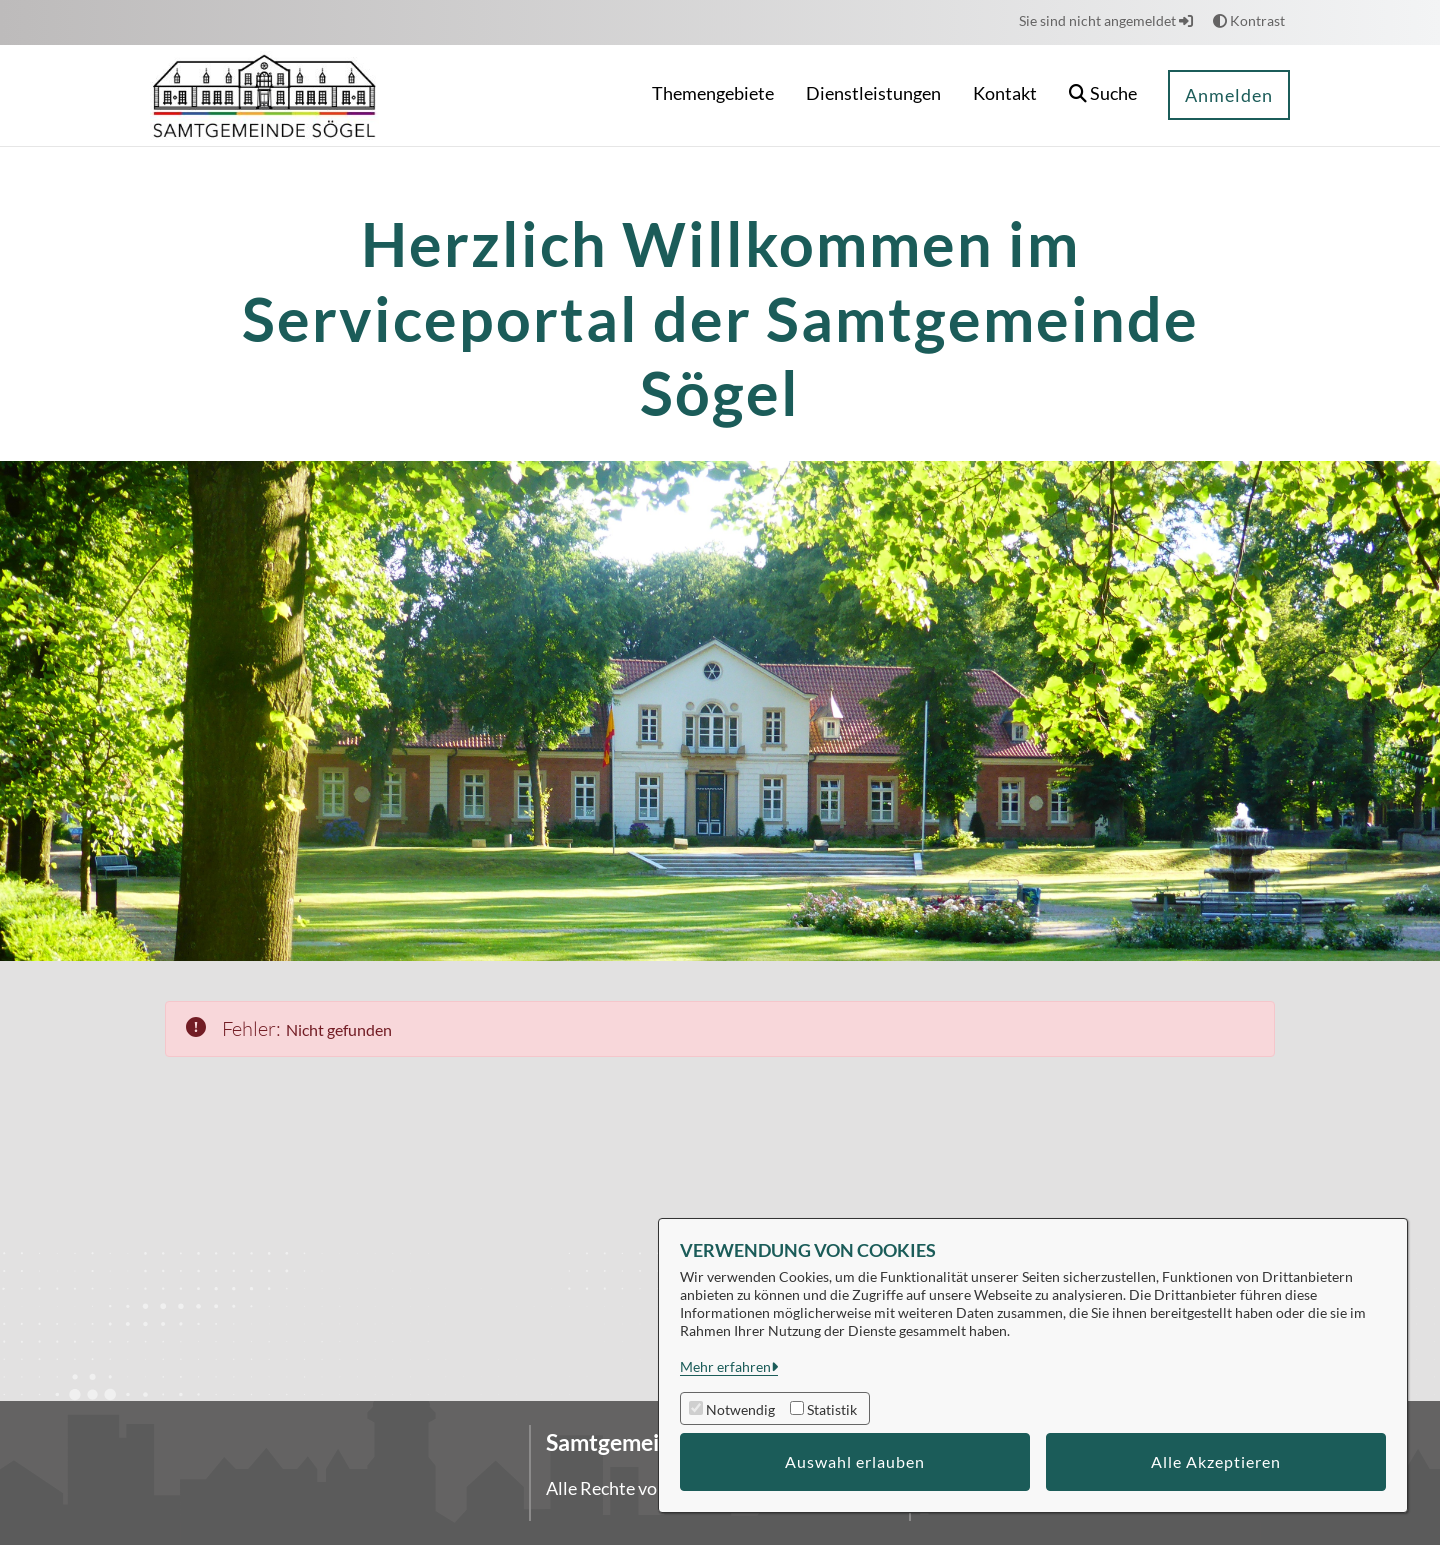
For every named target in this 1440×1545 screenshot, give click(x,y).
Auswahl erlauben (855, 1461)
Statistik (832, 1409)
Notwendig (740, 1409)
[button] (1103, 95)
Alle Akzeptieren (1216, 1461)
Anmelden (1229, 95)
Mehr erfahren (725, 1366)
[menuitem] (713, 95)
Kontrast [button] (1249, 20)
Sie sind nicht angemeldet (1106, 20)
